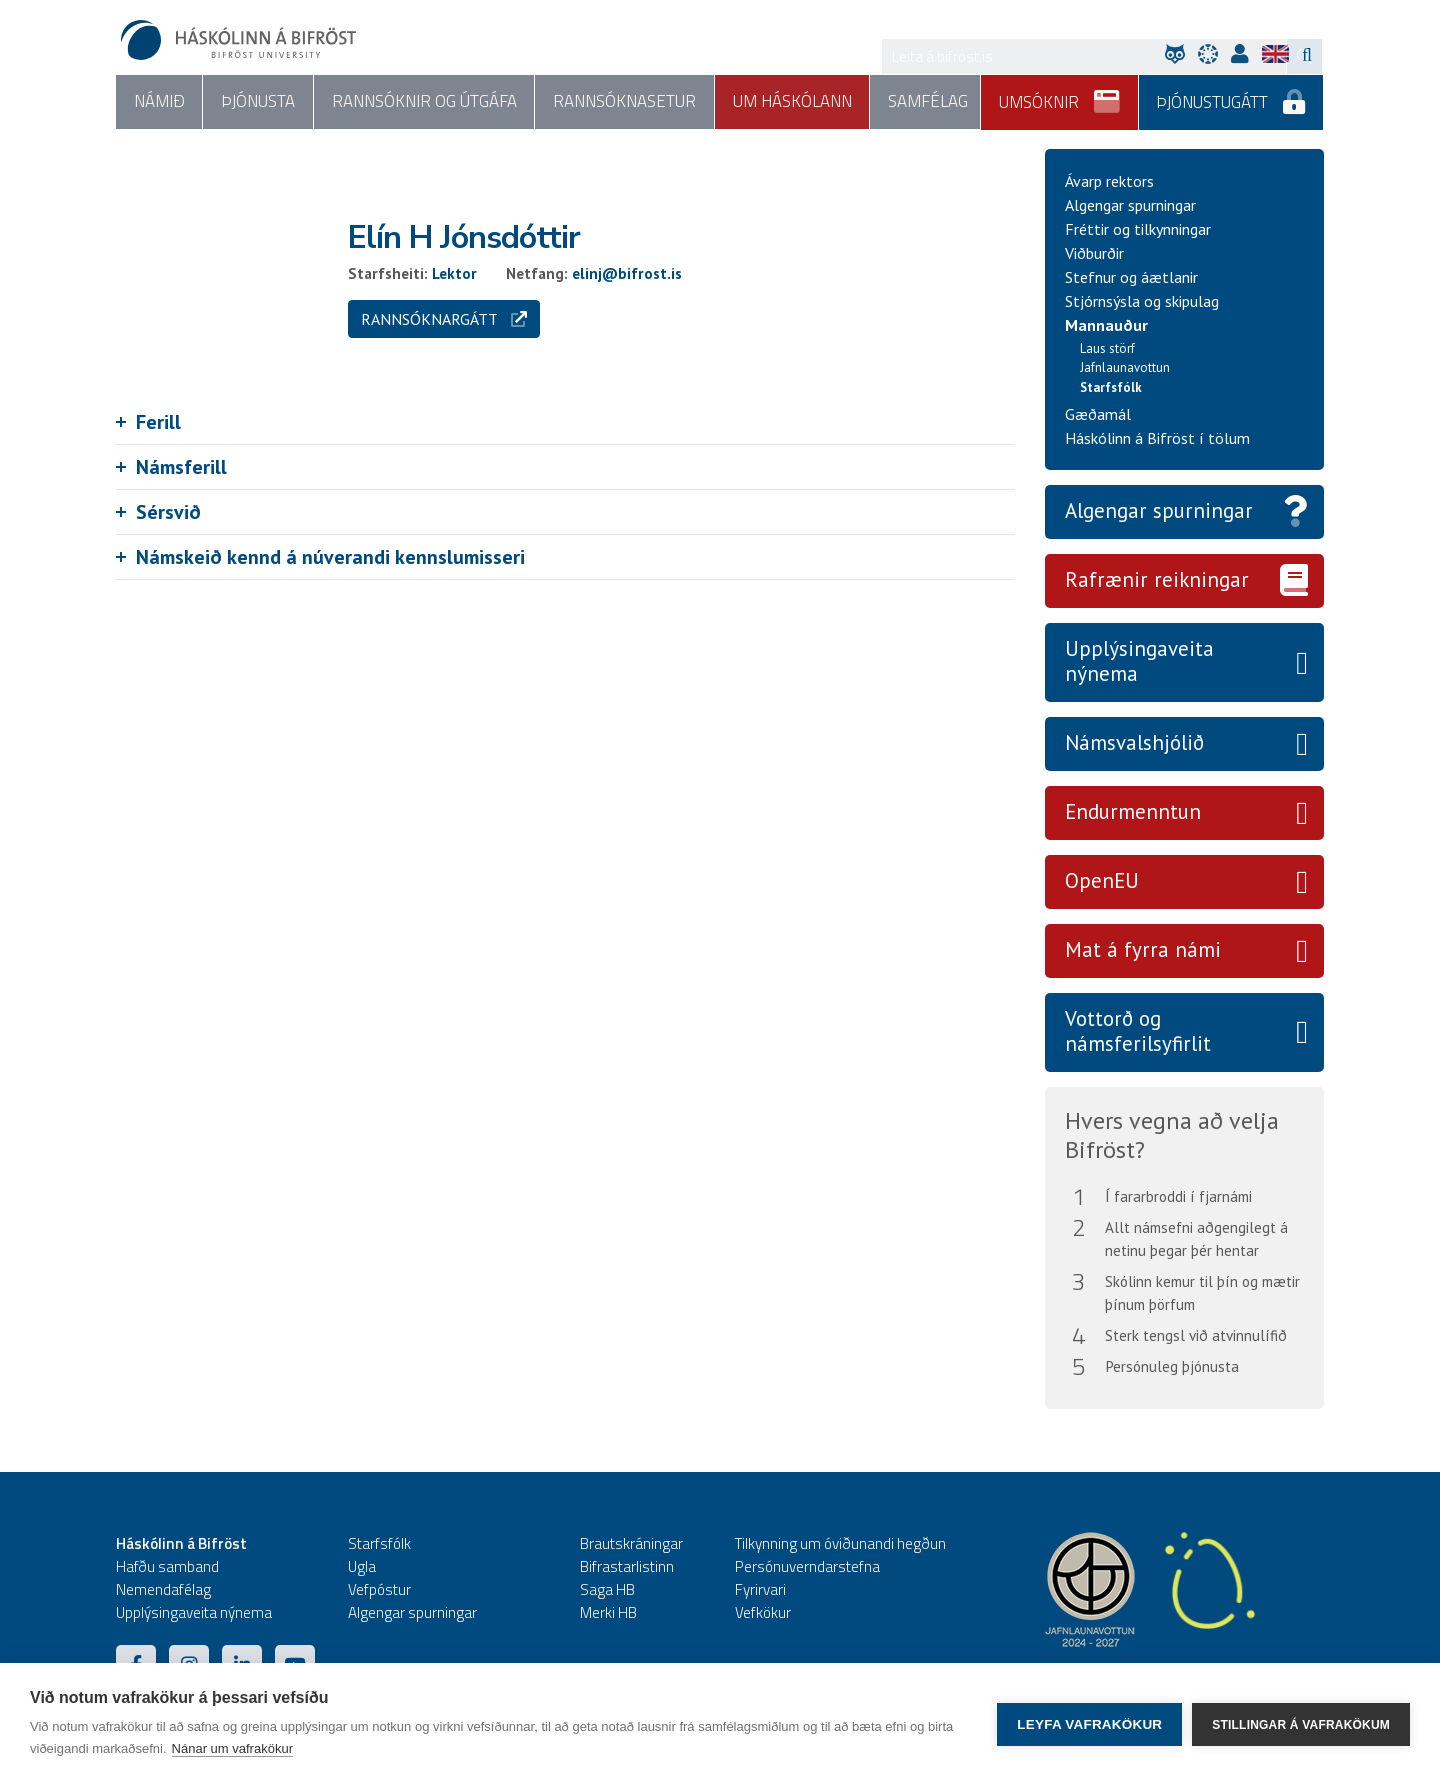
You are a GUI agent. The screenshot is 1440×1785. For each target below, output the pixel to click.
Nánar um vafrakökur (232, 1748)
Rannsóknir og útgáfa (422, 102)
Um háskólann (789, 102)
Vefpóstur (379, 1589)
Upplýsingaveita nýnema (1139, 662)
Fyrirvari (760, 1589)
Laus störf (1107, 348)
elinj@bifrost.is (627, 273)
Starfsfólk (1111, 387)
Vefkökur (763, 1612)
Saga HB (607, 1589)
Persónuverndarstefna (807, 1566)
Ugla (362, 1566)
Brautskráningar (631, 1543)
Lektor (454, 273)
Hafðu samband (167, 1566)
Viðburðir (1094, 253)
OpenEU (1102, 881)
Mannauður (1106, 325)
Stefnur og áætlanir (1131, 277)
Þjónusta (257, 102)
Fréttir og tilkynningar (1138, 229)
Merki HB (608, 1612)
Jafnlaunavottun (1125, 368)
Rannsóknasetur (622, 102)
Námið (158, 102)
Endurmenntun (1133, 812)
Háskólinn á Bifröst (181, 1543)
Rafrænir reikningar (1157, 580)
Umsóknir (1060, 95)
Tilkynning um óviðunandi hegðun (840, 1543)
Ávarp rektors (1109, 181)
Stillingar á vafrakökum (1301, 1724)
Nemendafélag (163, 1589)
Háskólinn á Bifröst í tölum (1157, 439)
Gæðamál (1098, 415)
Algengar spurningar (1130, 205)
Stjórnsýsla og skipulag (1142, 301)
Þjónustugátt (1231, 95)
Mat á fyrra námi (1143, 949)
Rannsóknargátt (444, 319)
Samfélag (924, 102)
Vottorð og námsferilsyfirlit (1138, 1031)
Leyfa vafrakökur (1089, 1724)
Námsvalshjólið (1134, 743)
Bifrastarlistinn (627, 1566)
